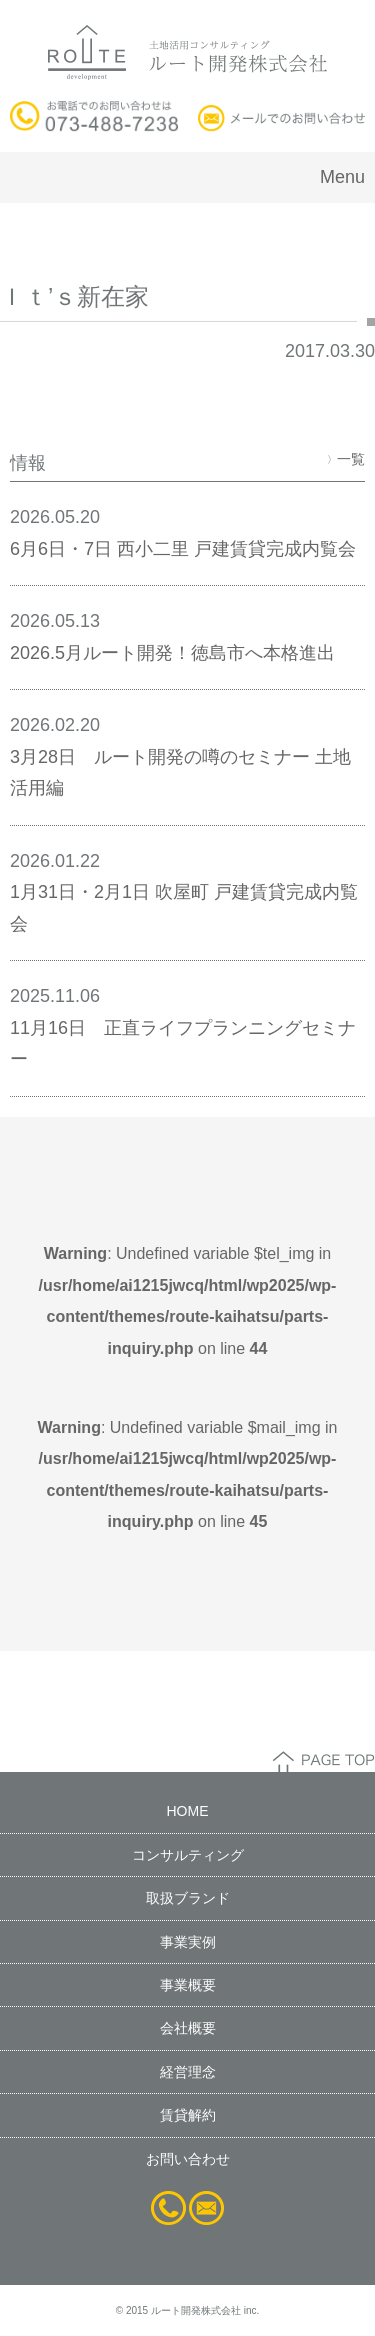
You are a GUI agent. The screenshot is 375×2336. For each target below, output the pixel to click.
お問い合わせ (188, 2159)
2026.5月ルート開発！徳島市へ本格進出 (172, 653)
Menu (342, 177)
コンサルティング (188, 1855)
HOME (188, 1811)
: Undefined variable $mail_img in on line (188, 1475)
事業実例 (188, 1942)
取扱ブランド (188, 1898)
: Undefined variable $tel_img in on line (188, 1301)
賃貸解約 (188, 2115)
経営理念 (188, 2072)
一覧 (346, 459)
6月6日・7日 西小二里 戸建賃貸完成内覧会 (183, 549)
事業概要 (188, 1985)
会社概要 (188, 2028)
